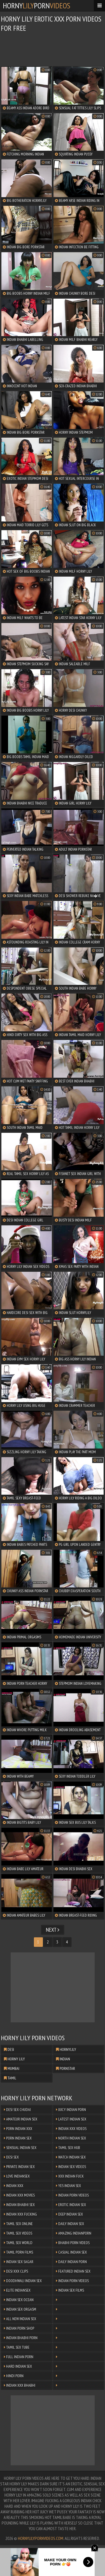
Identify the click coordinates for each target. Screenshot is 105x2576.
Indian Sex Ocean (19, 2299)
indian (63, 2058)
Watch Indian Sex (71, 2157)
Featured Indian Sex (73, 2271)
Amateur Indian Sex (20, 2119)
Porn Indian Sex (18, 2138)
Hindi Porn (14, 2375)
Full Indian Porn (18, 2356)
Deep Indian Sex (69, 2214)
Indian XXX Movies (19, 2195)
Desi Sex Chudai (17, 2109)
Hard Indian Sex (18, 2366)
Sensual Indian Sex (20, 2147)
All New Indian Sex (20, 2318)
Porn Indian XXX (18, 2128)
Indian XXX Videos (71, 2128)
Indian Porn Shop (19, 2328)
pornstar (65, 2068)
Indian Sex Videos (71, 2166)
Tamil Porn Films (18, 2252)
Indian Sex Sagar (18, 2261)
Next (52, 1929)
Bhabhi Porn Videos (73, 2242)
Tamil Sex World (18, 2242)
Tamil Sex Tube (16, 2347)
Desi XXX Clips (16, 2271)
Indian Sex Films (70, 2290)
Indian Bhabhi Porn (21, 2337)
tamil (10, 2077)
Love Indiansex (17, 2176)
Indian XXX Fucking (20, 2214)
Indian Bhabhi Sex (19, 2204)
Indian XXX (13, 2185)
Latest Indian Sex (71, 2119)
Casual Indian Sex (71, 2252)
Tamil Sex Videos (18, 2233)
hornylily (66, 2049)
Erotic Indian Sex (71, 2204)
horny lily (14, 2058)
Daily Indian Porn (71, 2261)
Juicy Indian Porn (71, 2109)
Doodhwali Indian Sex (23, 2280)
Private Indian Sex (19, 2166)
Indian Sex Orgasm (20, 2309)
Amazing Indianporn (73, 2233)
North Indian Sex (71, 2138)
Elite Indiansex (17, 2290)
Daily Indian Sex (70, 2223)
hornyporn (36, 5)
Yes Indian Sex (68, 2185)
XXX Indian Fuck (70, 2176)
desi (9, 2049)
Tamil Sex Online (18, 2223)
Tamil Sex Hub (68, 2147)
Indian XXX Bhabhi (19, 2385)
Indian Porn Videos (72, 2195)
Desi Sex (11, 2157)
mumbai (11, 2068)
